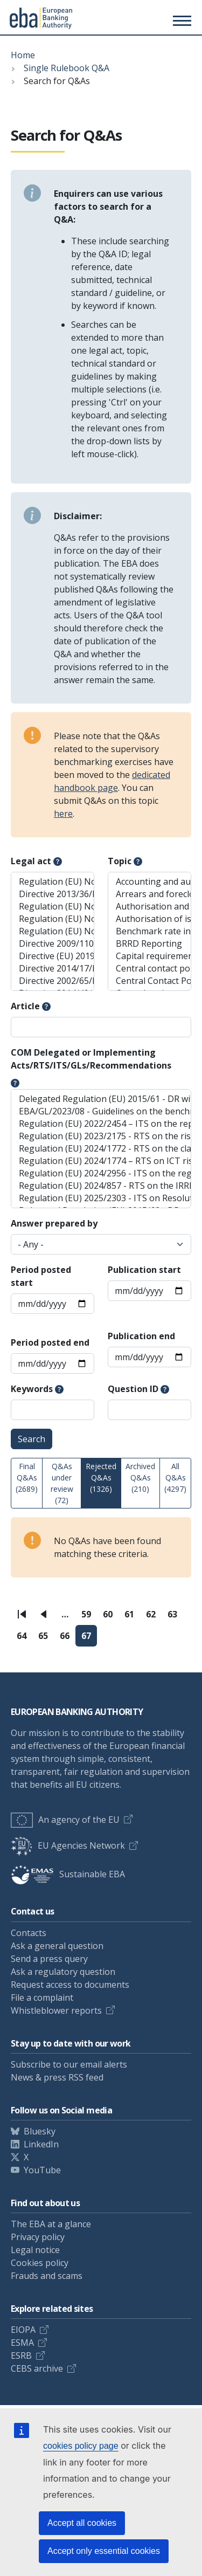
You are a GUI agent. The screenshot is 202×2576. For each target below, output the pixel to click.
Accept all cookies (81, 2522)
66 (67, 1638)
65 (46, 1638)
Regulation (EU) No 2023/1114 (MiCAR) (52, 919)
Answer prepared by (54, 1223)
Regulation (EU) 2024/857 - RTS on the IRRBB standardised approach (101, 1186)
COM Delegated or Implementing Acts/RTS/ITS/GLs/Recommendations (91, 1058)
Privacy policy (38, 2237)
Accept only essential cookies (103, 2551)
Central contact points (149, 968)
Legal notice (35, 2250)
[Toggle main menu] (180, 20)
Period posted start (41, 1276)
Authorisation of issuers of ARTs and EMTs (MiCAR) (149, 919)
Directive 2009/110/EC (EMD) (52, 944)
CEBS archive (37, 2368)
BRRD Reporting (149, 944)
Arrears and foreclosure (149, 894)
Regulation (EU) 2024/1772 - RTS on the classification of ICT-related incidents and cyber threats (101, 1148)
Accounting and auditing (149, 882)
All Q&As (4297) (175, 1477)
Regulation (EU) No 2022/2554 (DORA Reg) (52, 906)
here (63, 813)
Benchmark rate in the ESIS (149, 931)
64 (24, 1638)
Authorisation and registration (149, 906)
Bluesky (39, 2131)
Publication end (141, 1336)
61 (132, 1616)
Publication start (144, 1270)
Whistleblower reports (56, 2010)
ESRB (21, 2355)
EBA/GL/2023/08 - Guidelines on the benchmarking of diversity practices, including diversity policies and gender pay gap (101, 1111)
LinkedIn (41, 2144)
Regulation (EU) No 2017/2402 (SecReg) (52, 931)
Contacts (28, 1933)
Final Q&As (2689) (27, 1477)
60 (111, 1616)
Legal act (31, 861)
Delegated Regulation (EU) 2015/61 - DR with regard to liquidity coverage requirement (101, 1099)
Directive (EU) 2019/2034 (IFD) (52, 956)
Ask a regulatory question (63, 1972)
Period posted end (50, 1342)
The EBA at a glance (51, 2224)
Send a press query (49, 1959)
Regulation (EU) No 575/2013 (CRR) (52, 882)
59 (89, 1616)
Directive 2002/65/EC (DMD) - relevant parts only (52, 981)
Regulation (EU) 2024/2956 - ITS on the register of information (101, 1173)
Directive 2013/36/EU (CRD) (52, 894)
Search (31, 1439)
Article (25, 1006)
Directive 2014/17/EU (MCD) (52, 968)
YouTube (42, 2170)
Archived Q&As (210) (140, 1477)
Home (23, 55)
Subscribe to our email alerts (69, 2064)
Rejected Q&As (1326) (101, 1477)
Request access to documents (70, 1984)
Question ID (133, 1389)
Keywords (32, 1389)
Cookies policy (39, 2263)
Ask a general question (57, 1946)
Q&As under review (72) (62, 1483)
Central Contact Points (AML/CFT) (149, 981)
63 (175, 1616)
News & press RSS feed (57, 2077)
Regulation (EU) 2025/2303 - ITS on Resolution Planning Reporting (101, 1198)
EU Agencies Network (68, 1845)
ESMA (22, 2342)
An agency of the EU (65, 1820)
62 (154, 1616)
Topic (119, 861)
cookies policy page (81, 2445)
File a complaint (42, 1997)
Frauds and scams (46, 2276)
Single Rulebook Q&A (66, 68)
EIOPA (23, 2330)
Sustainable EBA (68, 1874)
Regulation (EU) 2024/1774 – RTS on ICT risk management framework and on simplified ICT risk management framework (101, 1161)
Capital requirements (149, 956)
